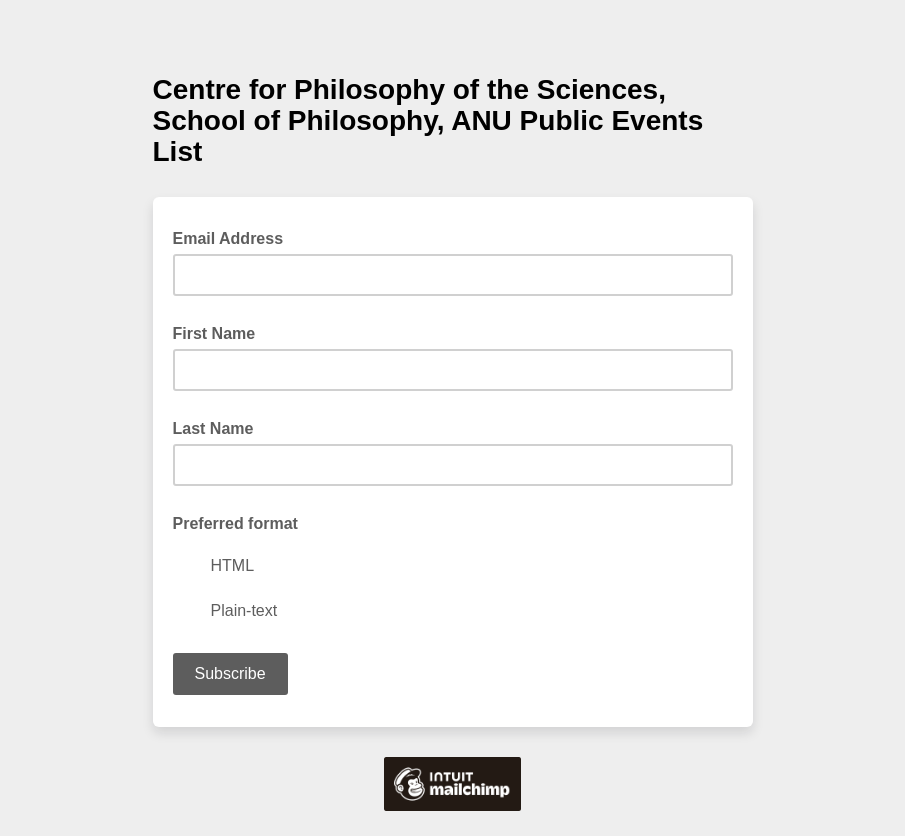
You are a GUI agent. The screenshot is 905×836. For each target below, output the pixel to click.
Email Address (234, 237)
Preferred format (235, 523)
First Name (214, 333)
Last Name (213, 428)
